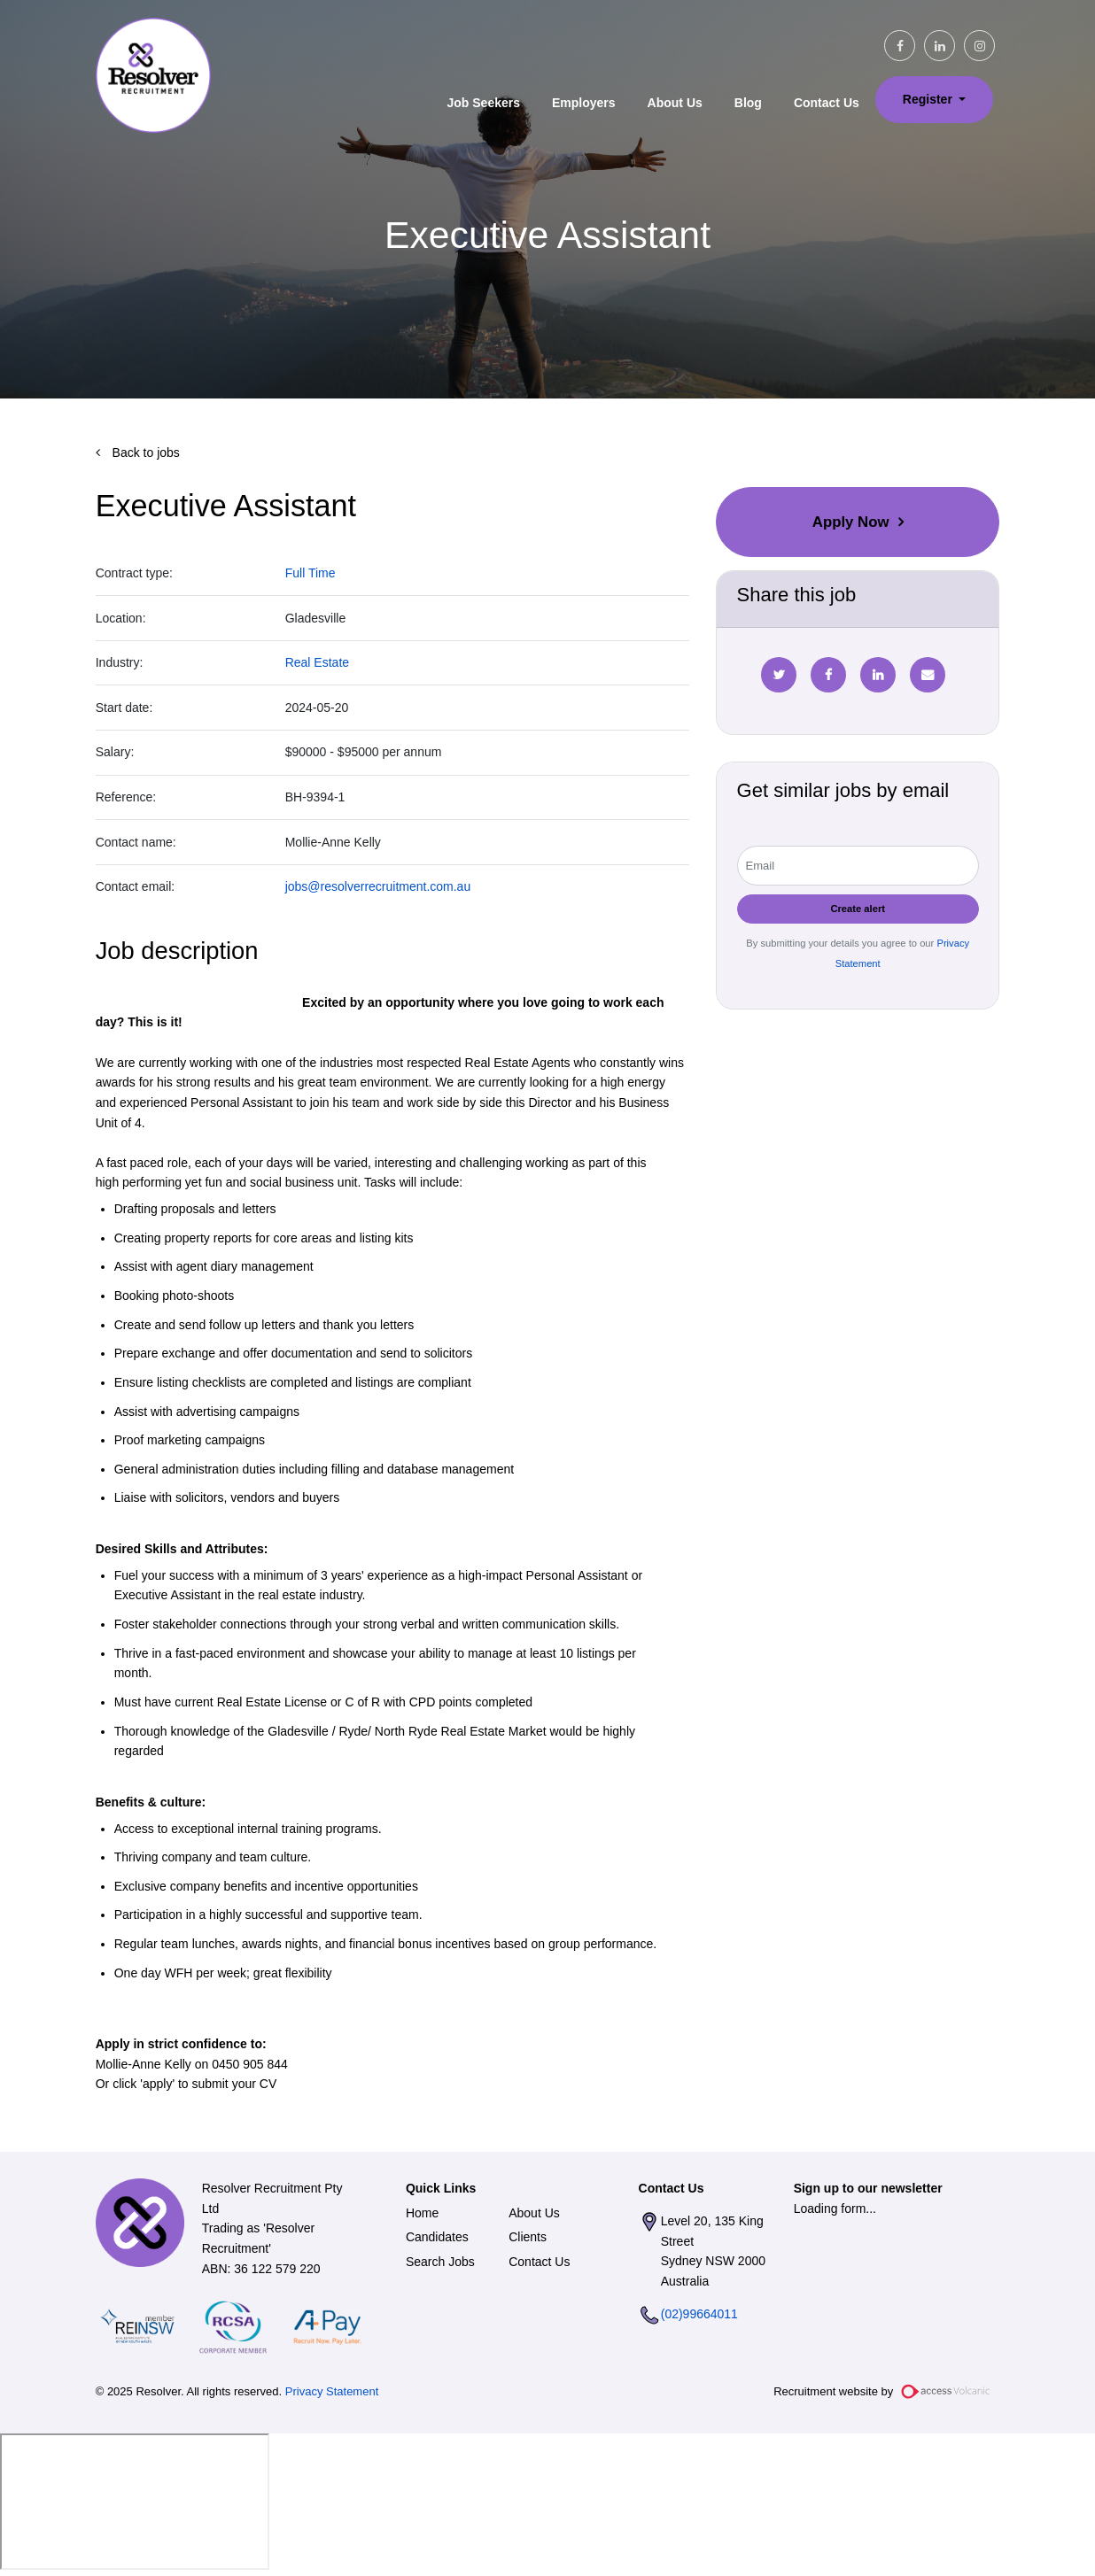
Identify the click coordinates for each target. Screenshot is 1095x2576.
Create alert (857, 908)
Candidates (437, 2237)
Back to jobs (144, 452)
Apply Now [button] (850, 522)
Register (929, 99)
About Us (675, 103)
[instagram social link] (979, 45)
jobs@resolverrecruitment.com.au (378, 886)
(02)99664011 (699, 2314)
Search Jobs (440, 2262)
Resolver (153, 75)
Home (422, 2213)
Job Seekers (483, 103)
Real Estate (317, 662)
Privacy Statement (332, 2391)
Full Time (310, 573)
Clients (528, 2237)
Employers (584, 103)
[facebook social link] (899, 45)
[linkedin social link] (939, 45)
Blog (748, 103)
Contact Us (826, 103)
